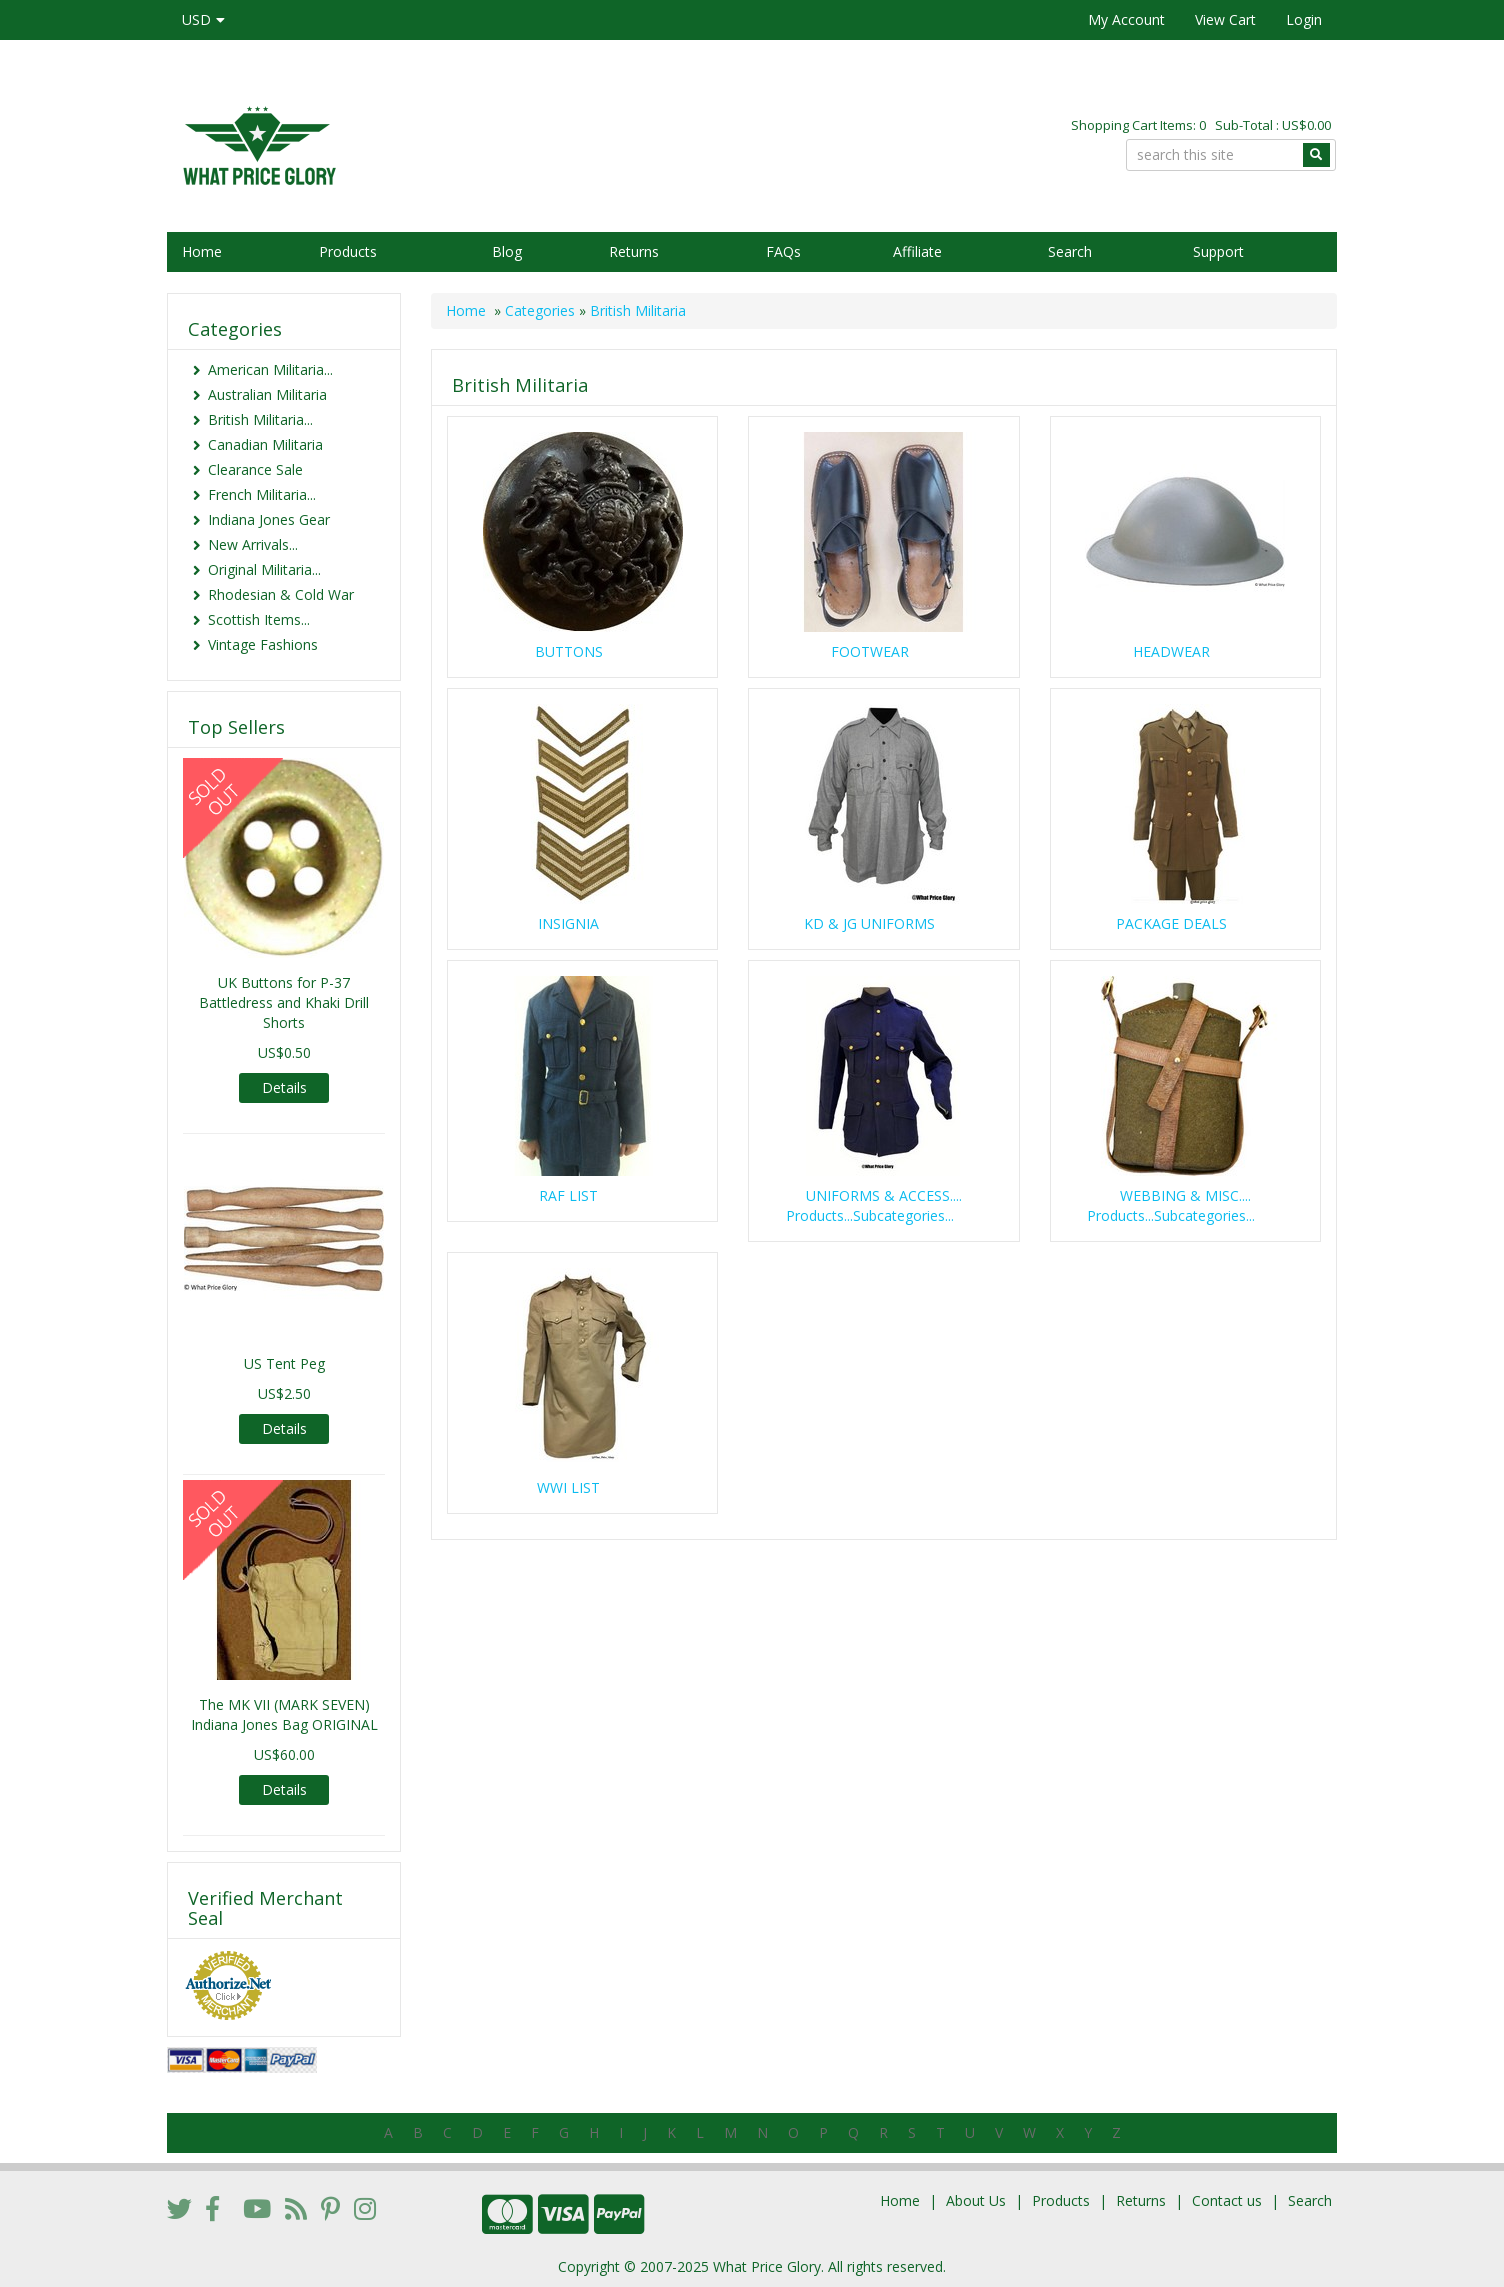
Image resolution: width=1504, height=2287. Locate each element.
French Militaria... (262, 494)
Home (202, 251)
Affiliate (917, 251)
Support (1218, 251)
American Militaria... (270, 369)
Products (348, 251)
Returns (634, 251)
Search (1070, 251)
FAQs (783, 251)
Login (1304, 19)
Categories (540, 310)
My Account (1126, 19)
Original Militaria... (264, 569)
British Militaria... (260, 419)
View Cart (1225, 19)
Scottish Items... (259, 619)
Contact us (1227, 2200)
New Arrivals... (253, 544)
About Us (976, 2200)
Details (284, 1087)
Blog (507, 251)
